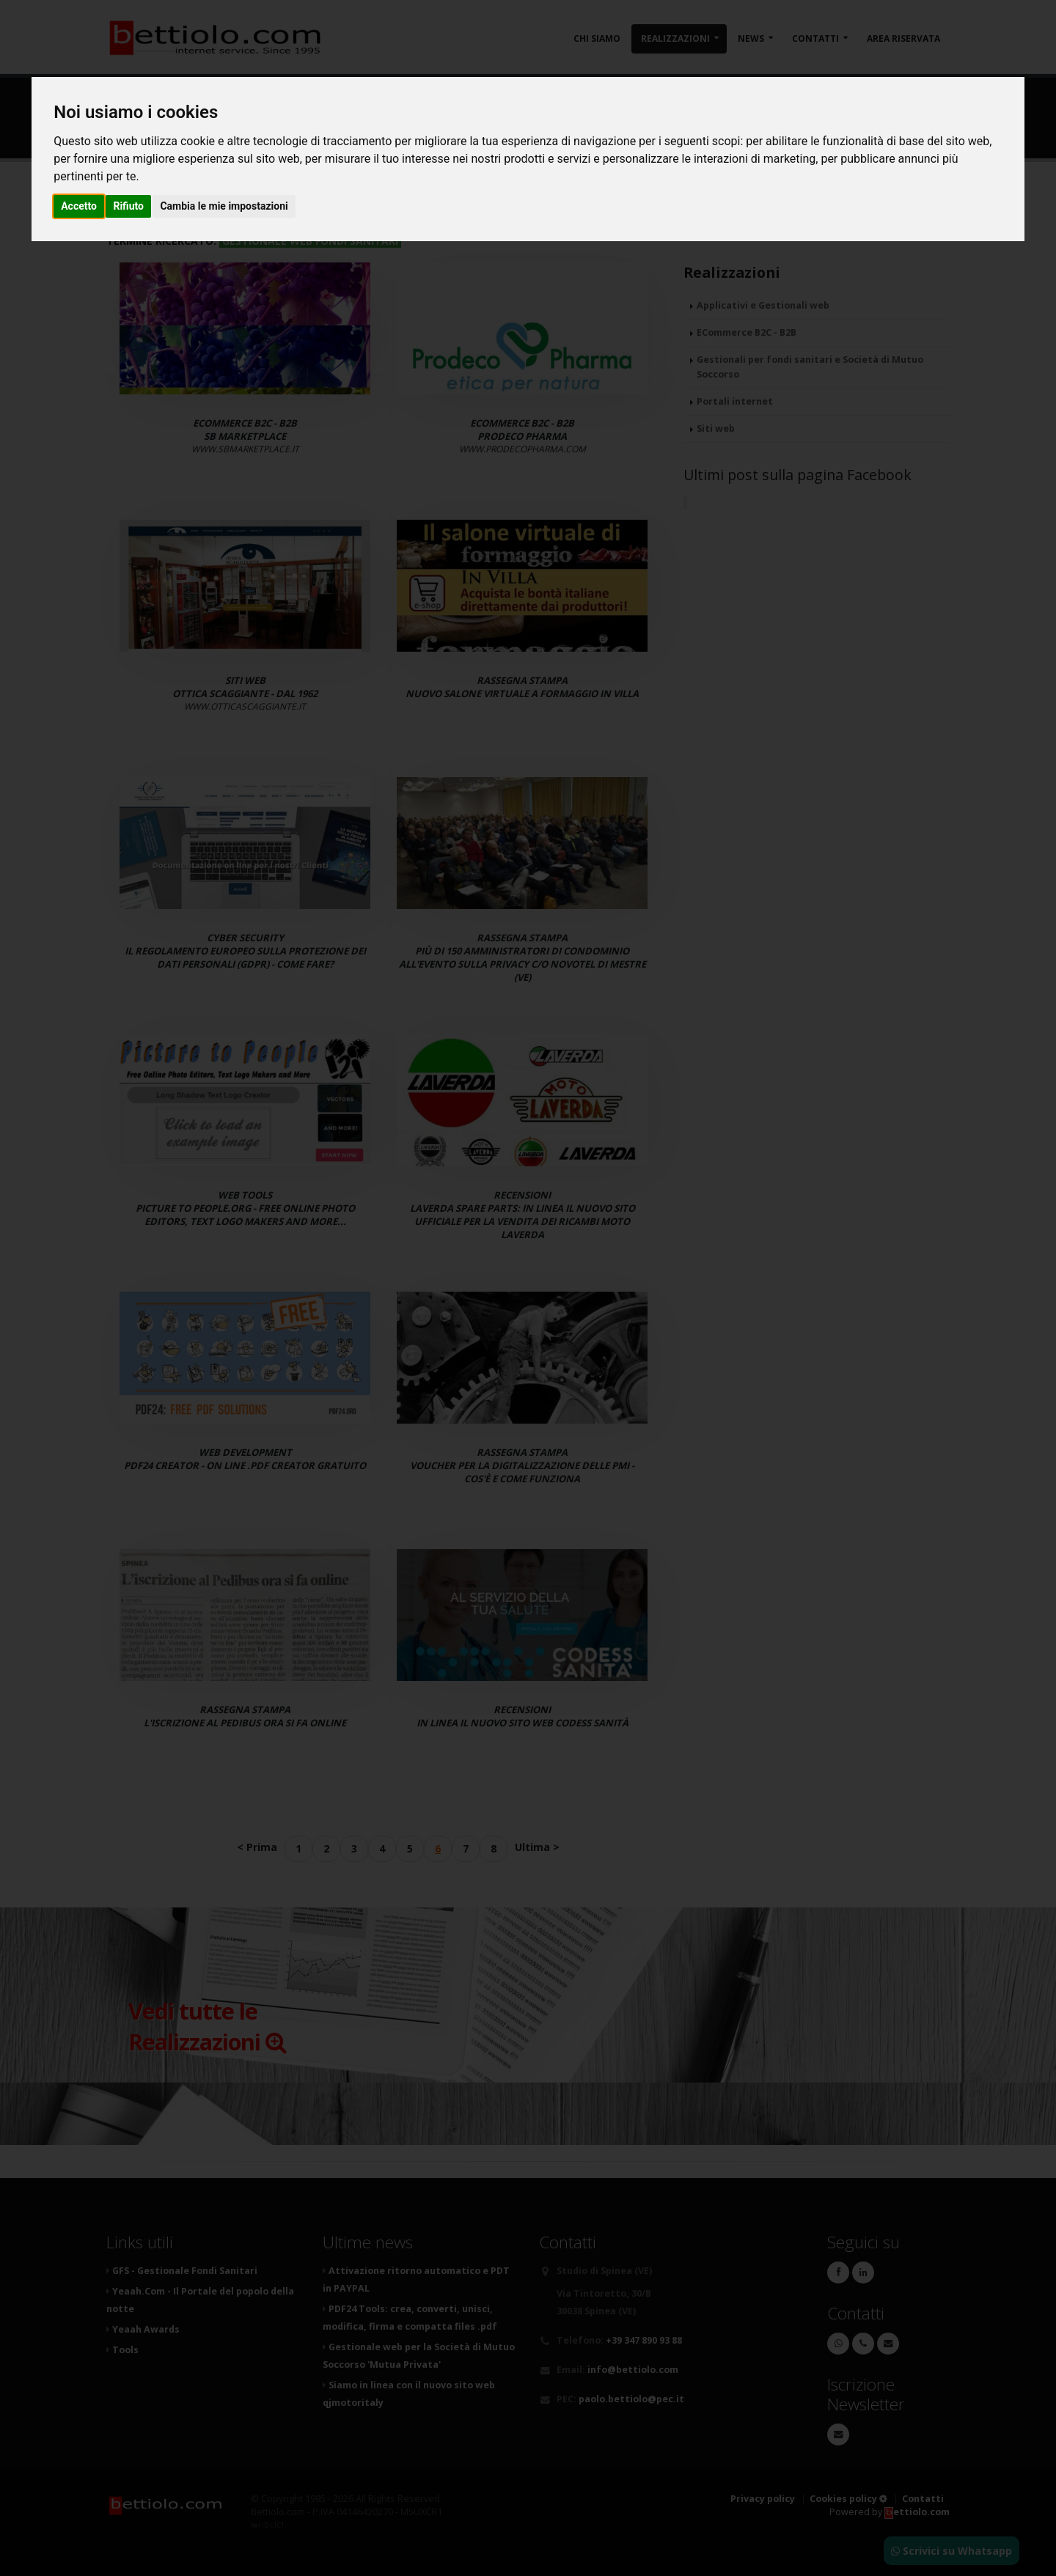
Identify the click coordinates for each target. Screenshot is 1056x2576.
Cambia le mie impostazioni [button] (223, 206)
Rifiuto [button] (128, 206)
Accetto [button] (79, 206)
